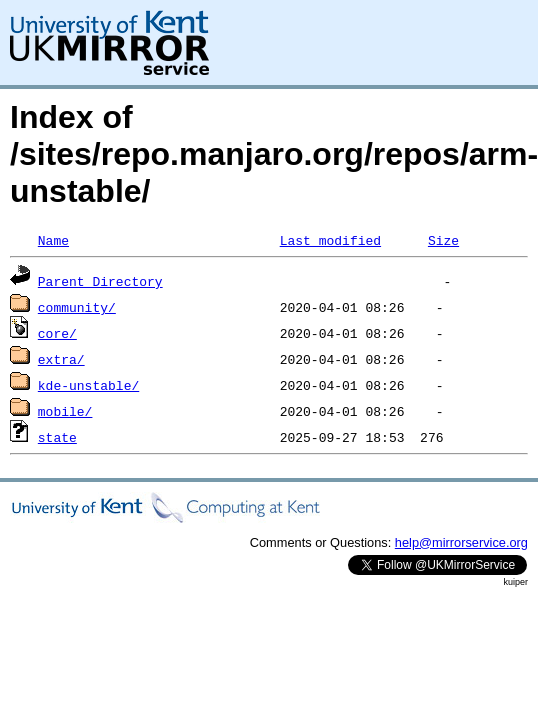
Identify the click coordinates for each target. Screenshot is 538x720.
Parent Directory (100, 281)
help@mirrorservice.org (461, 542)
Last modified (330, 240)
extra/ (61, 359)
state (57, 437)
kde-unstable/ (88, 385)
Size (443, 240)
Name (53, 240)
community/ (77, 307)
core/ (57, 333)
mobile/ (65, 411)
